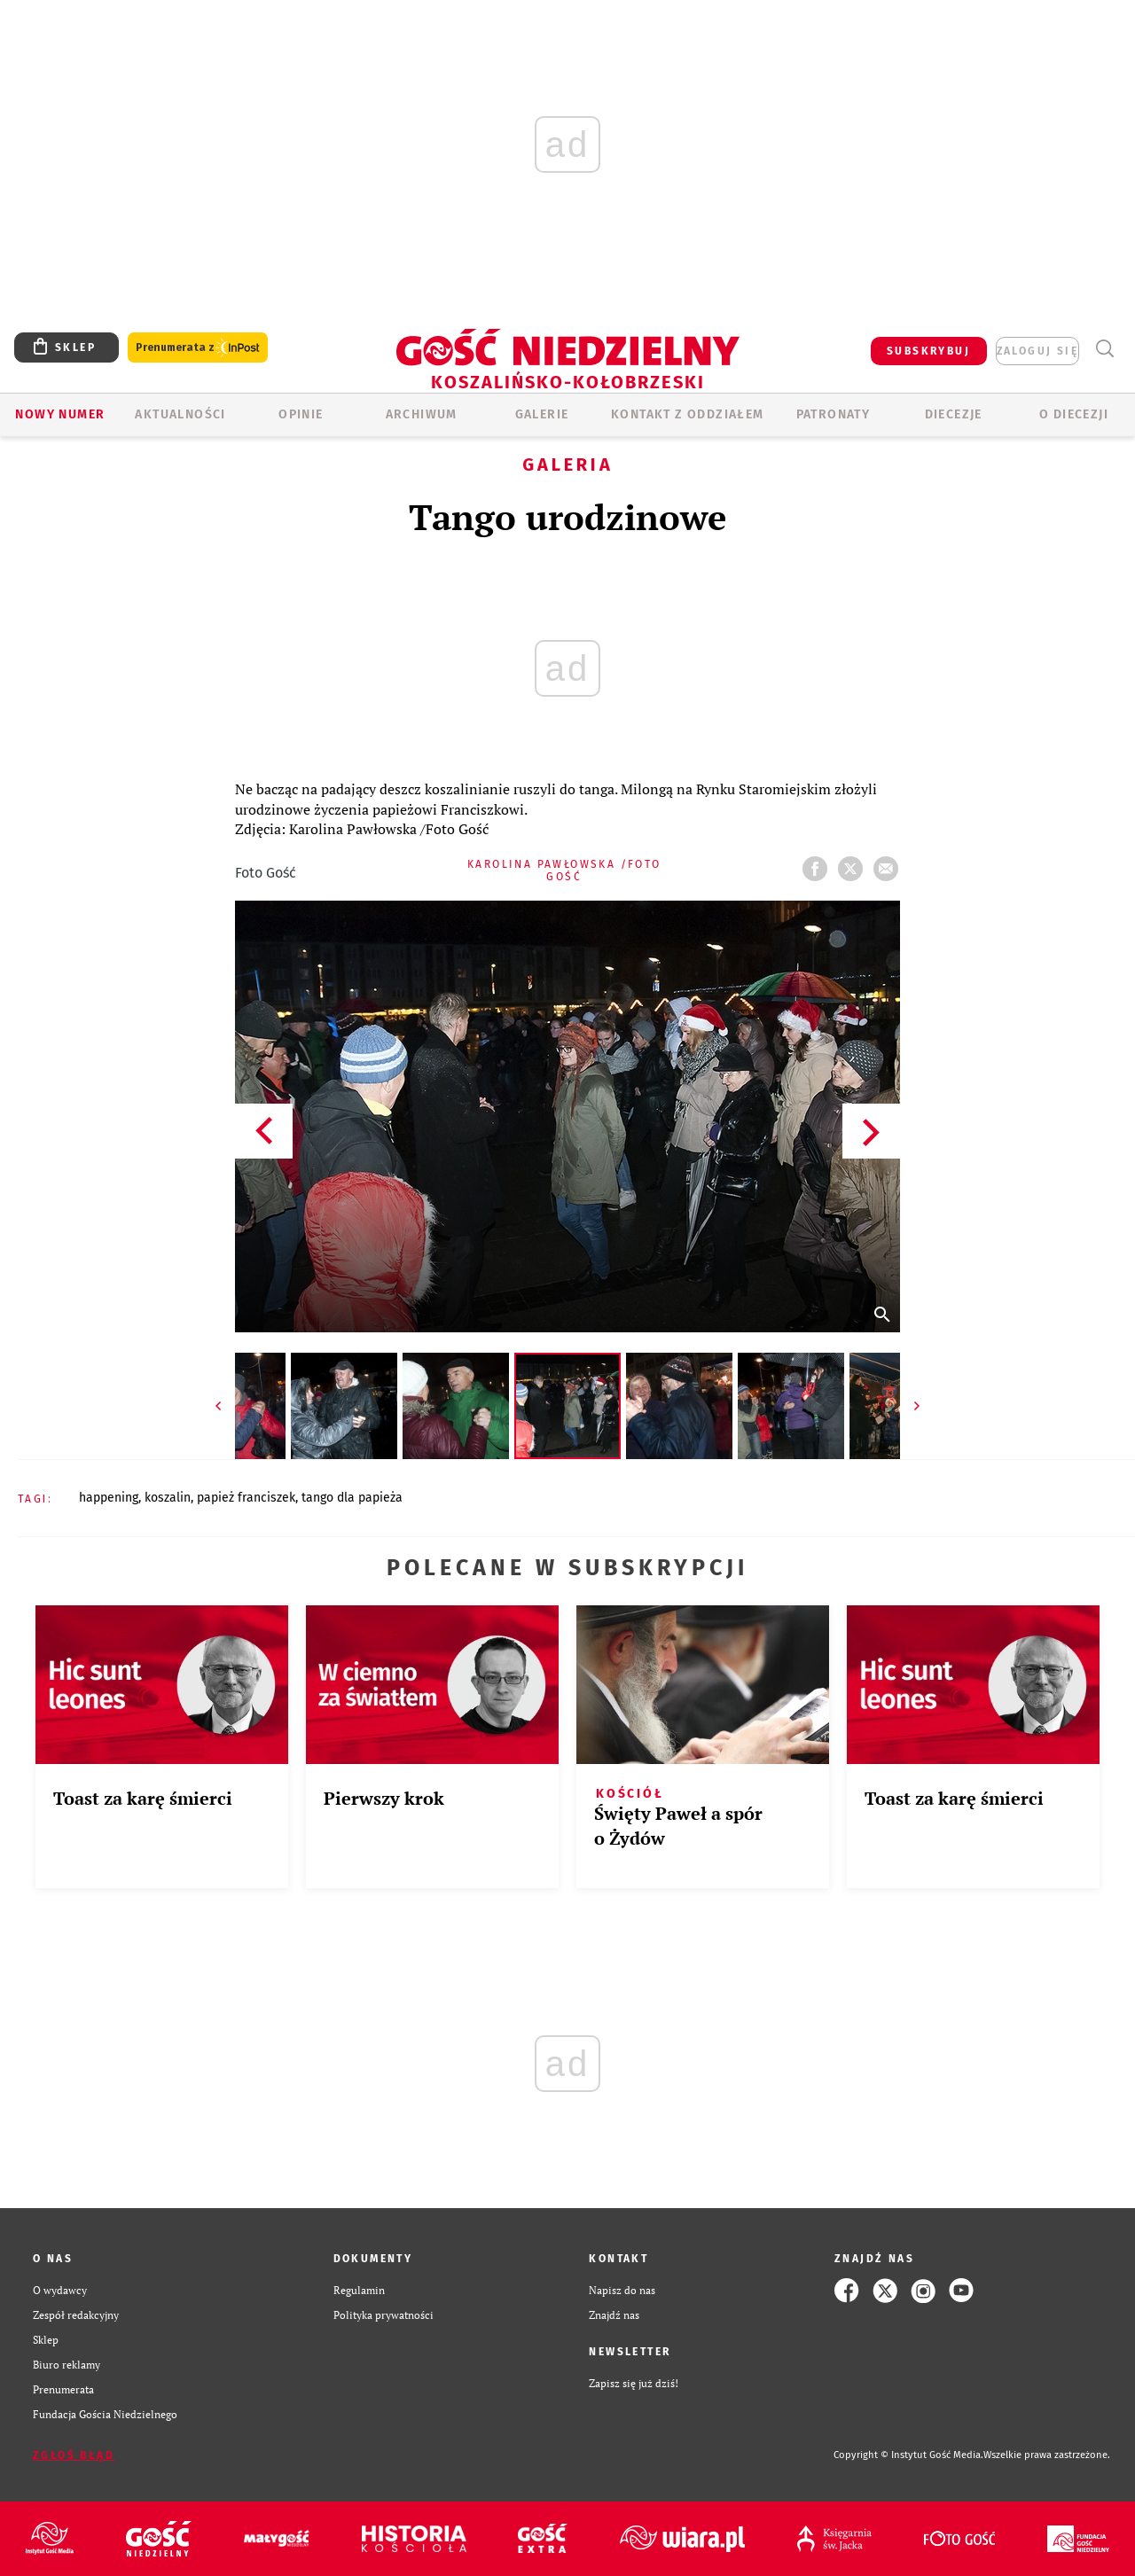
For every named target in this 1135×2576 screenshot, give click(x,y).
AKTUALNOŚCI (180, 414)
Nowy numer (60, 414)
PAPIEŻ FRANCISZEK (246, 1497)
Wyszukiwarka (1104, 348)
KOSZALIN (168, 1497)
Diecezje (953, 414)
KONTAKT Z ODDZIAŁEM (687, 414)
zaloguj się (1037, 351)
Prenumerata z (198, 348)
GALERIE (542, 414)
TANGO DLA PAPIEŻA (352, 1497)
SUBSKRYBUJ (928, 351)
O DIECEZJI (1073, 414)
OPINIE (300, 414)
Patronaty (833, 414)
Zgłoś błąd (73, 2455)
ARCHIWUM (422, 414)
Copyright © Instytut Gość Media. (908, 2455)
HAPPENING (108, 1497)
